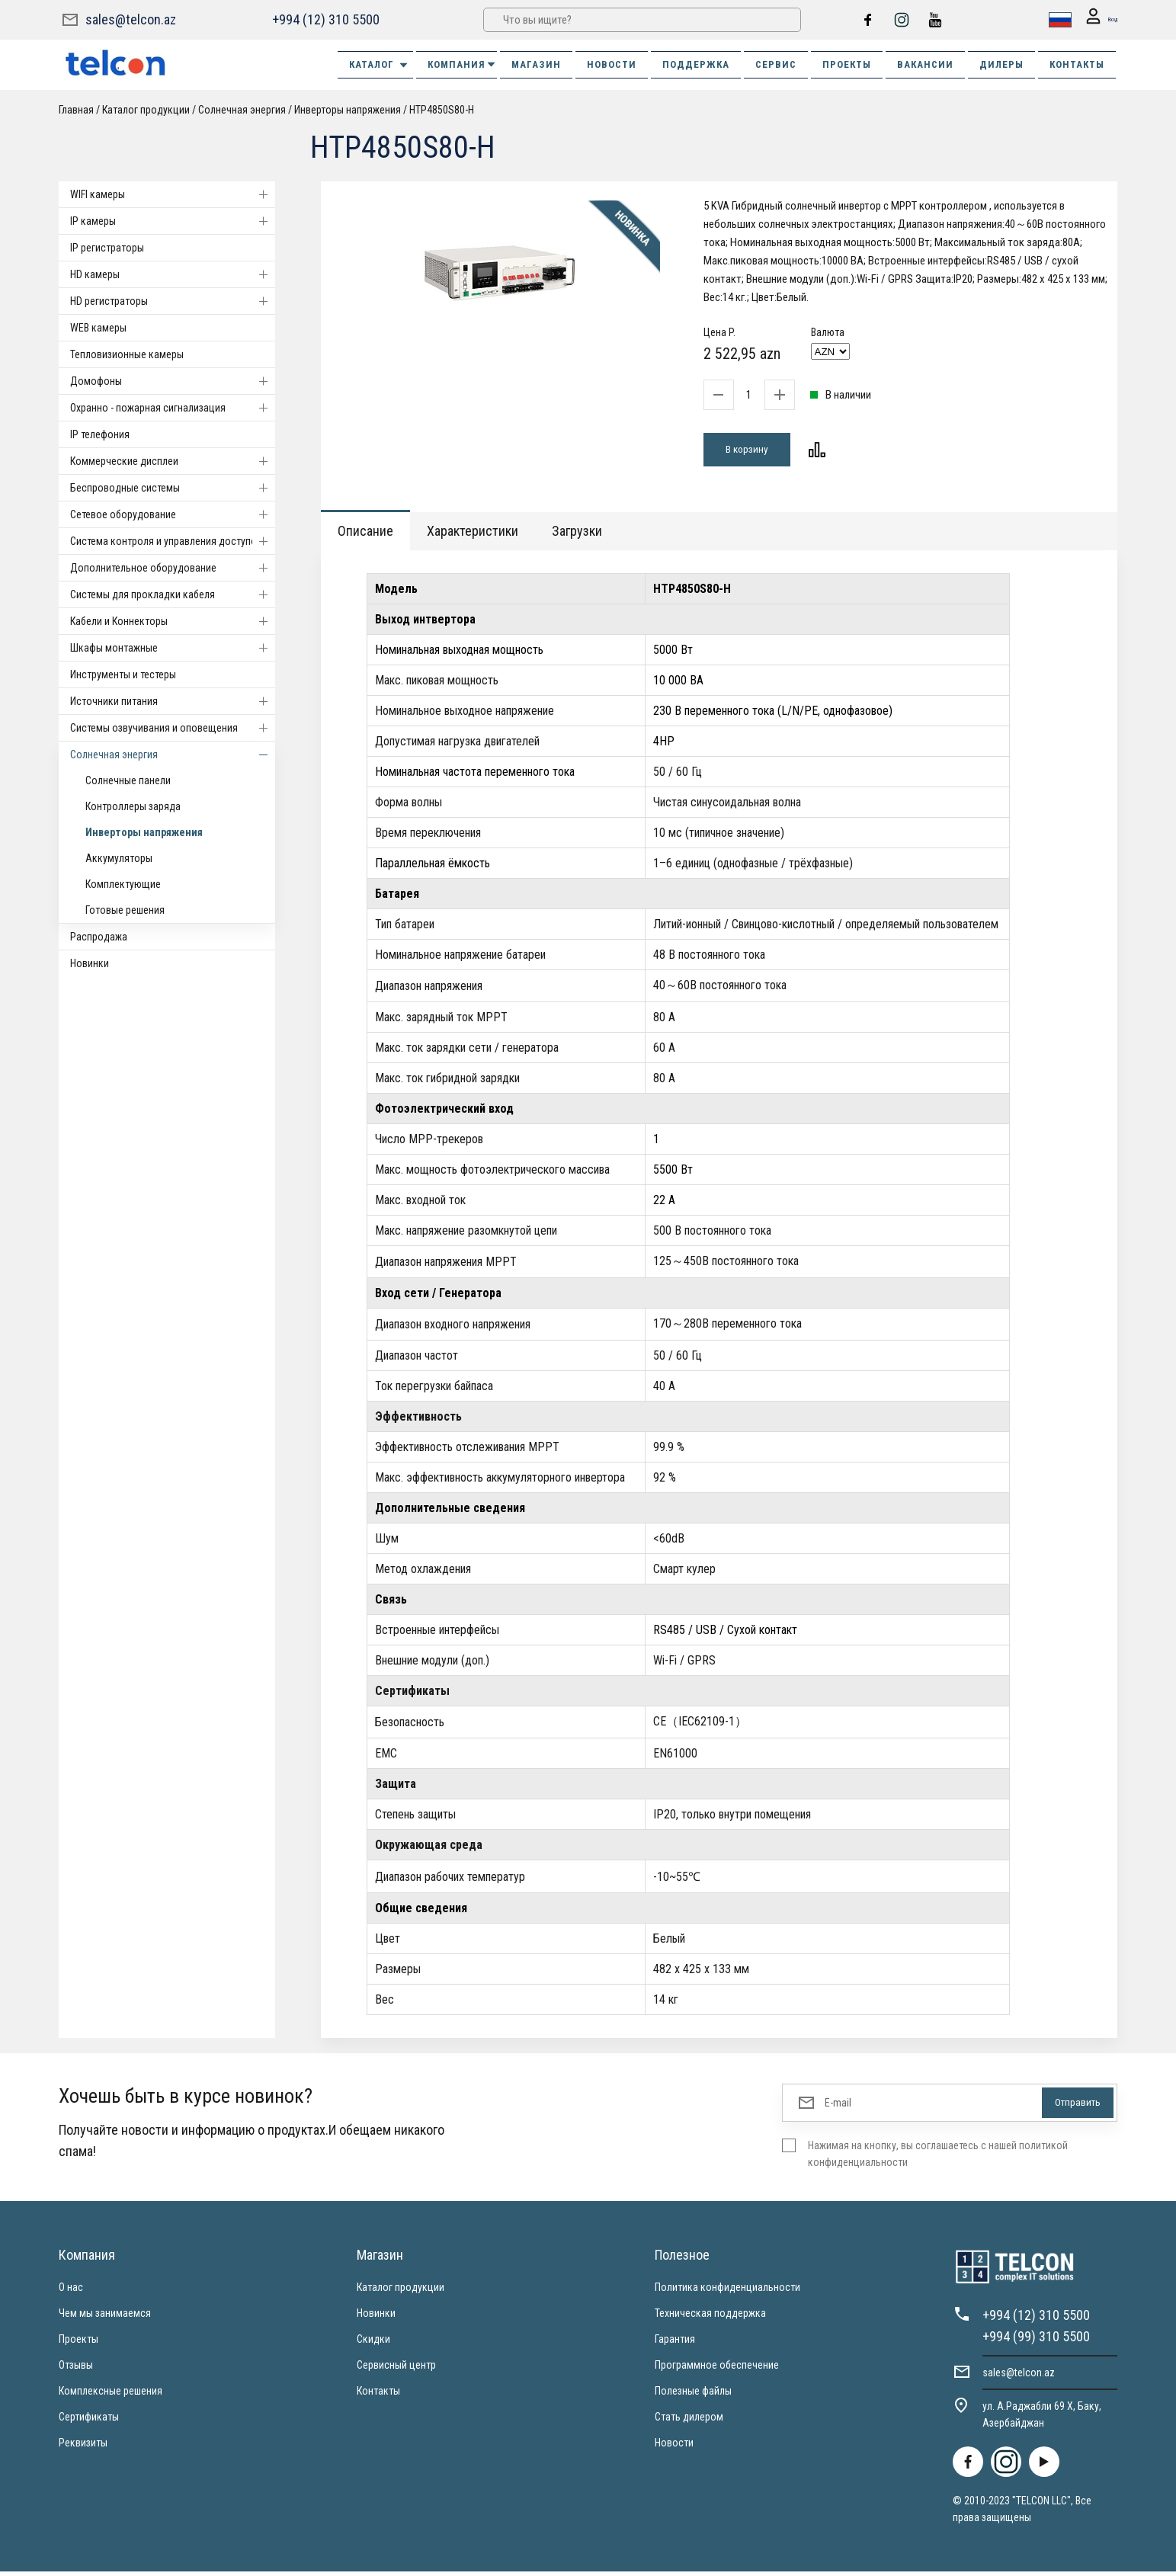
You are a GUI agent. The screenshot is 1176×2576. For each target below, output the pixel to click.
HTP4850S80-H (441, 110)
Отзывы (76, 2369)
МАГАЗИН (536, 64)
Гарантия (675, 2343)
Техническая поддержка (710, 2318)
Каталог (379, 65)
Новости (674, 2447)
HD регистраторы (172, 301)
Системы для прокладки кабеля (172, 594)
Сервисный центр (396, 2369)
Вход (1094, 20)
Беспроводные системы (172, 488)
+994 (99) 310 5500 (1036, 2341)
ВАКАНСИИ (925, 64)
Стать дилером (689, 2421)
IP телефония (100, 434)
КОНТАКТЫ (1076, 64)
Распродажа (98, 937)
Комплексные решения (110, 2395)
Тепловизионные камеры (127, 354)
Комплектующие (123, 884)
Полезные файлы (693, 2395)
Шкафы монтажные (172, 648)
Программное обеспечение (717, 2369)
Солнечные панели (128, 780)
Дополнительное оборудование (172, 568)
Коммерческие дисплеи (172, 461)
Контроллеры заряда (133, 806)
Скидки (373, 2343)
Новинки (89, 963)
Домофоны (172, 381)
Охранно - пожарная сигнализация (172, 408)
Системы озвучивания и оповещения (172, 728)
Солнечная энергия (242, 110)
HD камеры (172, 274)
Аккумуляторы (118, 858)
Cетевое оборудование (172, 514)
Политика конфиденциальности (727, 2292)
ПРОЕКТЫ (846, 64)
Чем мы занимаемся (105, 2318)
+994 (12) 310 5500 (324, 19)
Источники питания (172, 701)
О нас (71, 2292)
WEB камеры (98, 328)
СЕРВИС (775, 64)
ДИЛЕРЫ (1001, 64)
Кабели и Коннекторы (172, 621)
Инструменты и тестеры (123, 674)
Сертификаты (89, 2421)
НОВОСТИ (611, 64)
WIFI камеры (172, 194)
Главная (76, 110)
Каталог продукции (146, 110)
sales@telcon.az (130, 19)
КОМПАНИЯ (462, 64)
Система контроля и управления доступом (172, 541)
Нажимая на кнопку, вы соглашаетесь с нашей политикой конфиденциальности (938, 2158)
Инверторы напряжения (347, 110)
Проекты (78, 2343)
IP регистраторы (107, 248)
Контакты (378, 2395)
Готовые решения (125, 910)
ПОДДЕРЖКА (695, 64)
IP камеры (172, 221)
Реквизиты (83, 2447)
